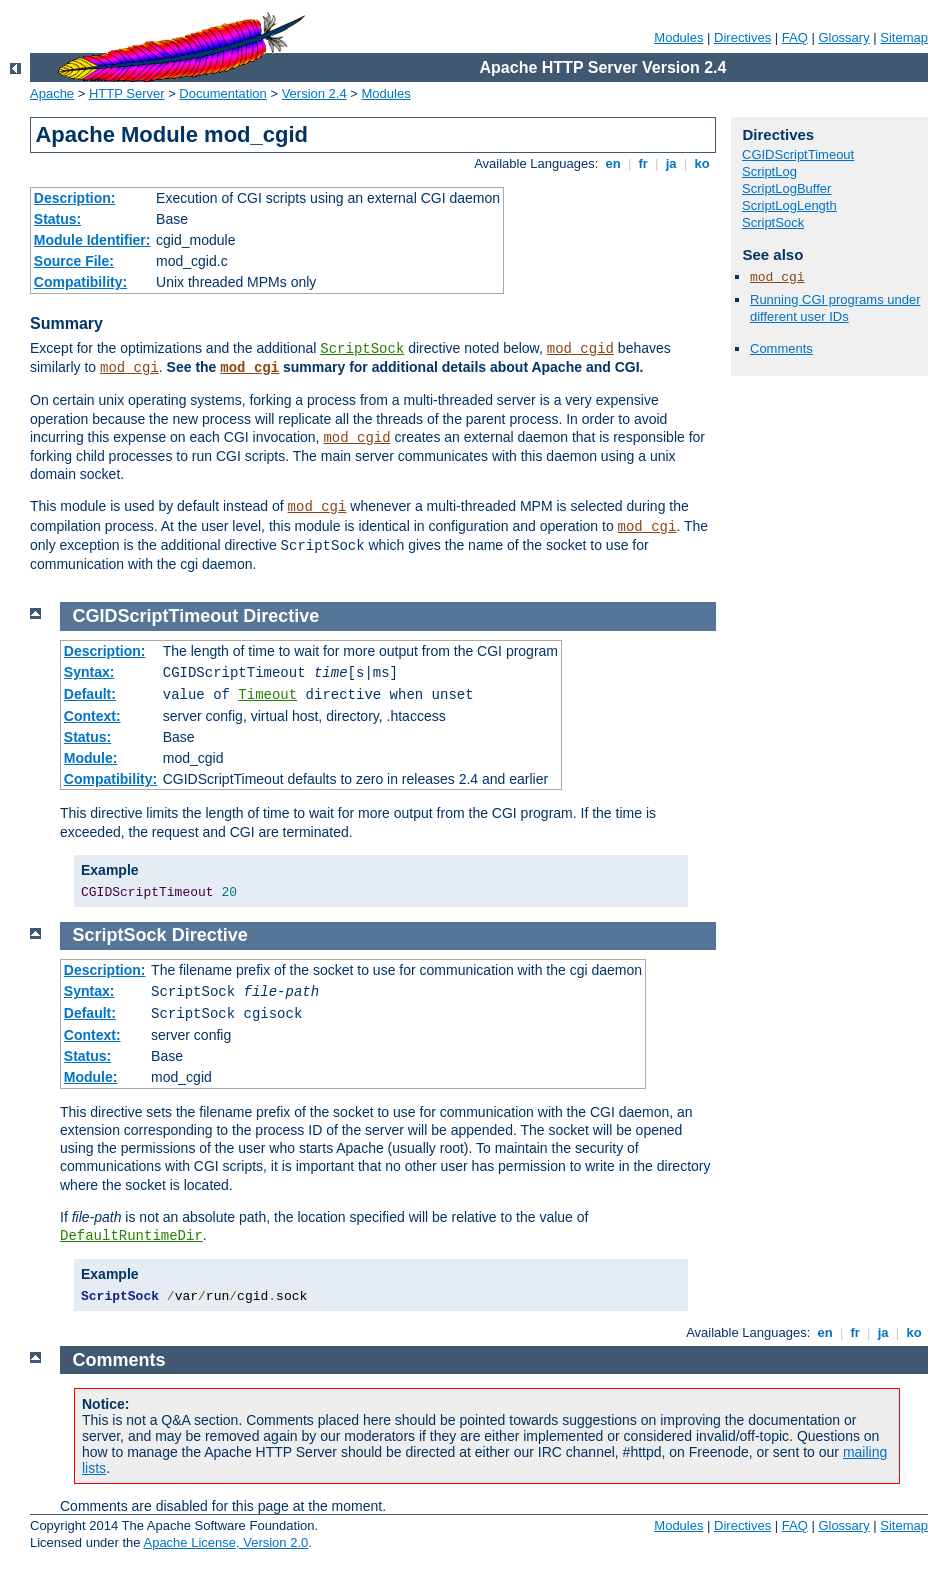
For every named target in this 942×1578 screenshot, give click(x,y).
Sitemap (904, 37)
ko (702, 163)
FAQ (795, 37)
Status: (57, 219)
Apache (52, 93)
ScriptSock (362, 349)
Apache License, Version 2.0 (225, 1542)
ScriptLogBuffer (786, 188)
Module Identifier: (92, 240)
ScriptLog (769, 171)
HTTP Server (127, 93)
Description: (75, 198)
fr (643, 163)
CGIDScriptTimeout (798, 154)
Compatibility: (80, 282)
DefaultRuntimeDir (131, 1236)
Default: (90, 694)
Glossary (843, 37)
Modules (678, 37)
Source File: (74, 261)
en (613, 163)
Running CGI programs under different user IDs (835, 308)
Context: (92, 716)
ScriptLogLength (789, 205)
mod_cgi (129, 368)
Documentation (222, 93)
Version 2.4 (314, 93)
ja (671, 163)
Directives (742, 37)
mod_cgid (580, 349)
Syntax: (89, 672)
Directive (281, 616)
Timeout (267, 695)
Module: (91, 758)
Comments (781, 348)
